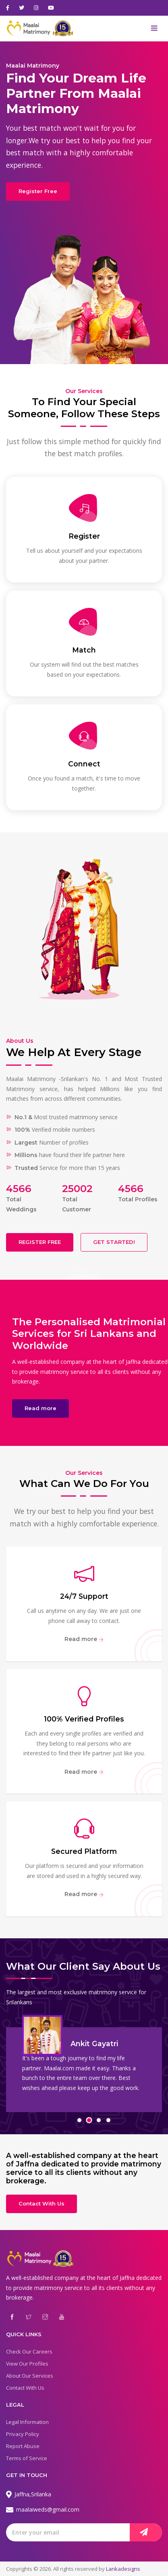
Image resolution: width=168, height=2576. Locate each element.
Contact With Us (41, 2203)
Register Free (38, 191)
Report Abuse (22, 2446)
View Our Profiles (27, 2363)
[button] (79, 2120)
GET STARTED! (114, 1242)
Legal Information (27, 2422)
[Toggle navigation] (154, 28)
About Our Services (29, 2375)
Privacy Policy (22, 2434)
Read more (40, 1408)
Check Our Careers (29, 2351)
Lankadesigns (123, 2568)
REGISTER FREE (40, 1242)
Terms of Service (26, 2458)
